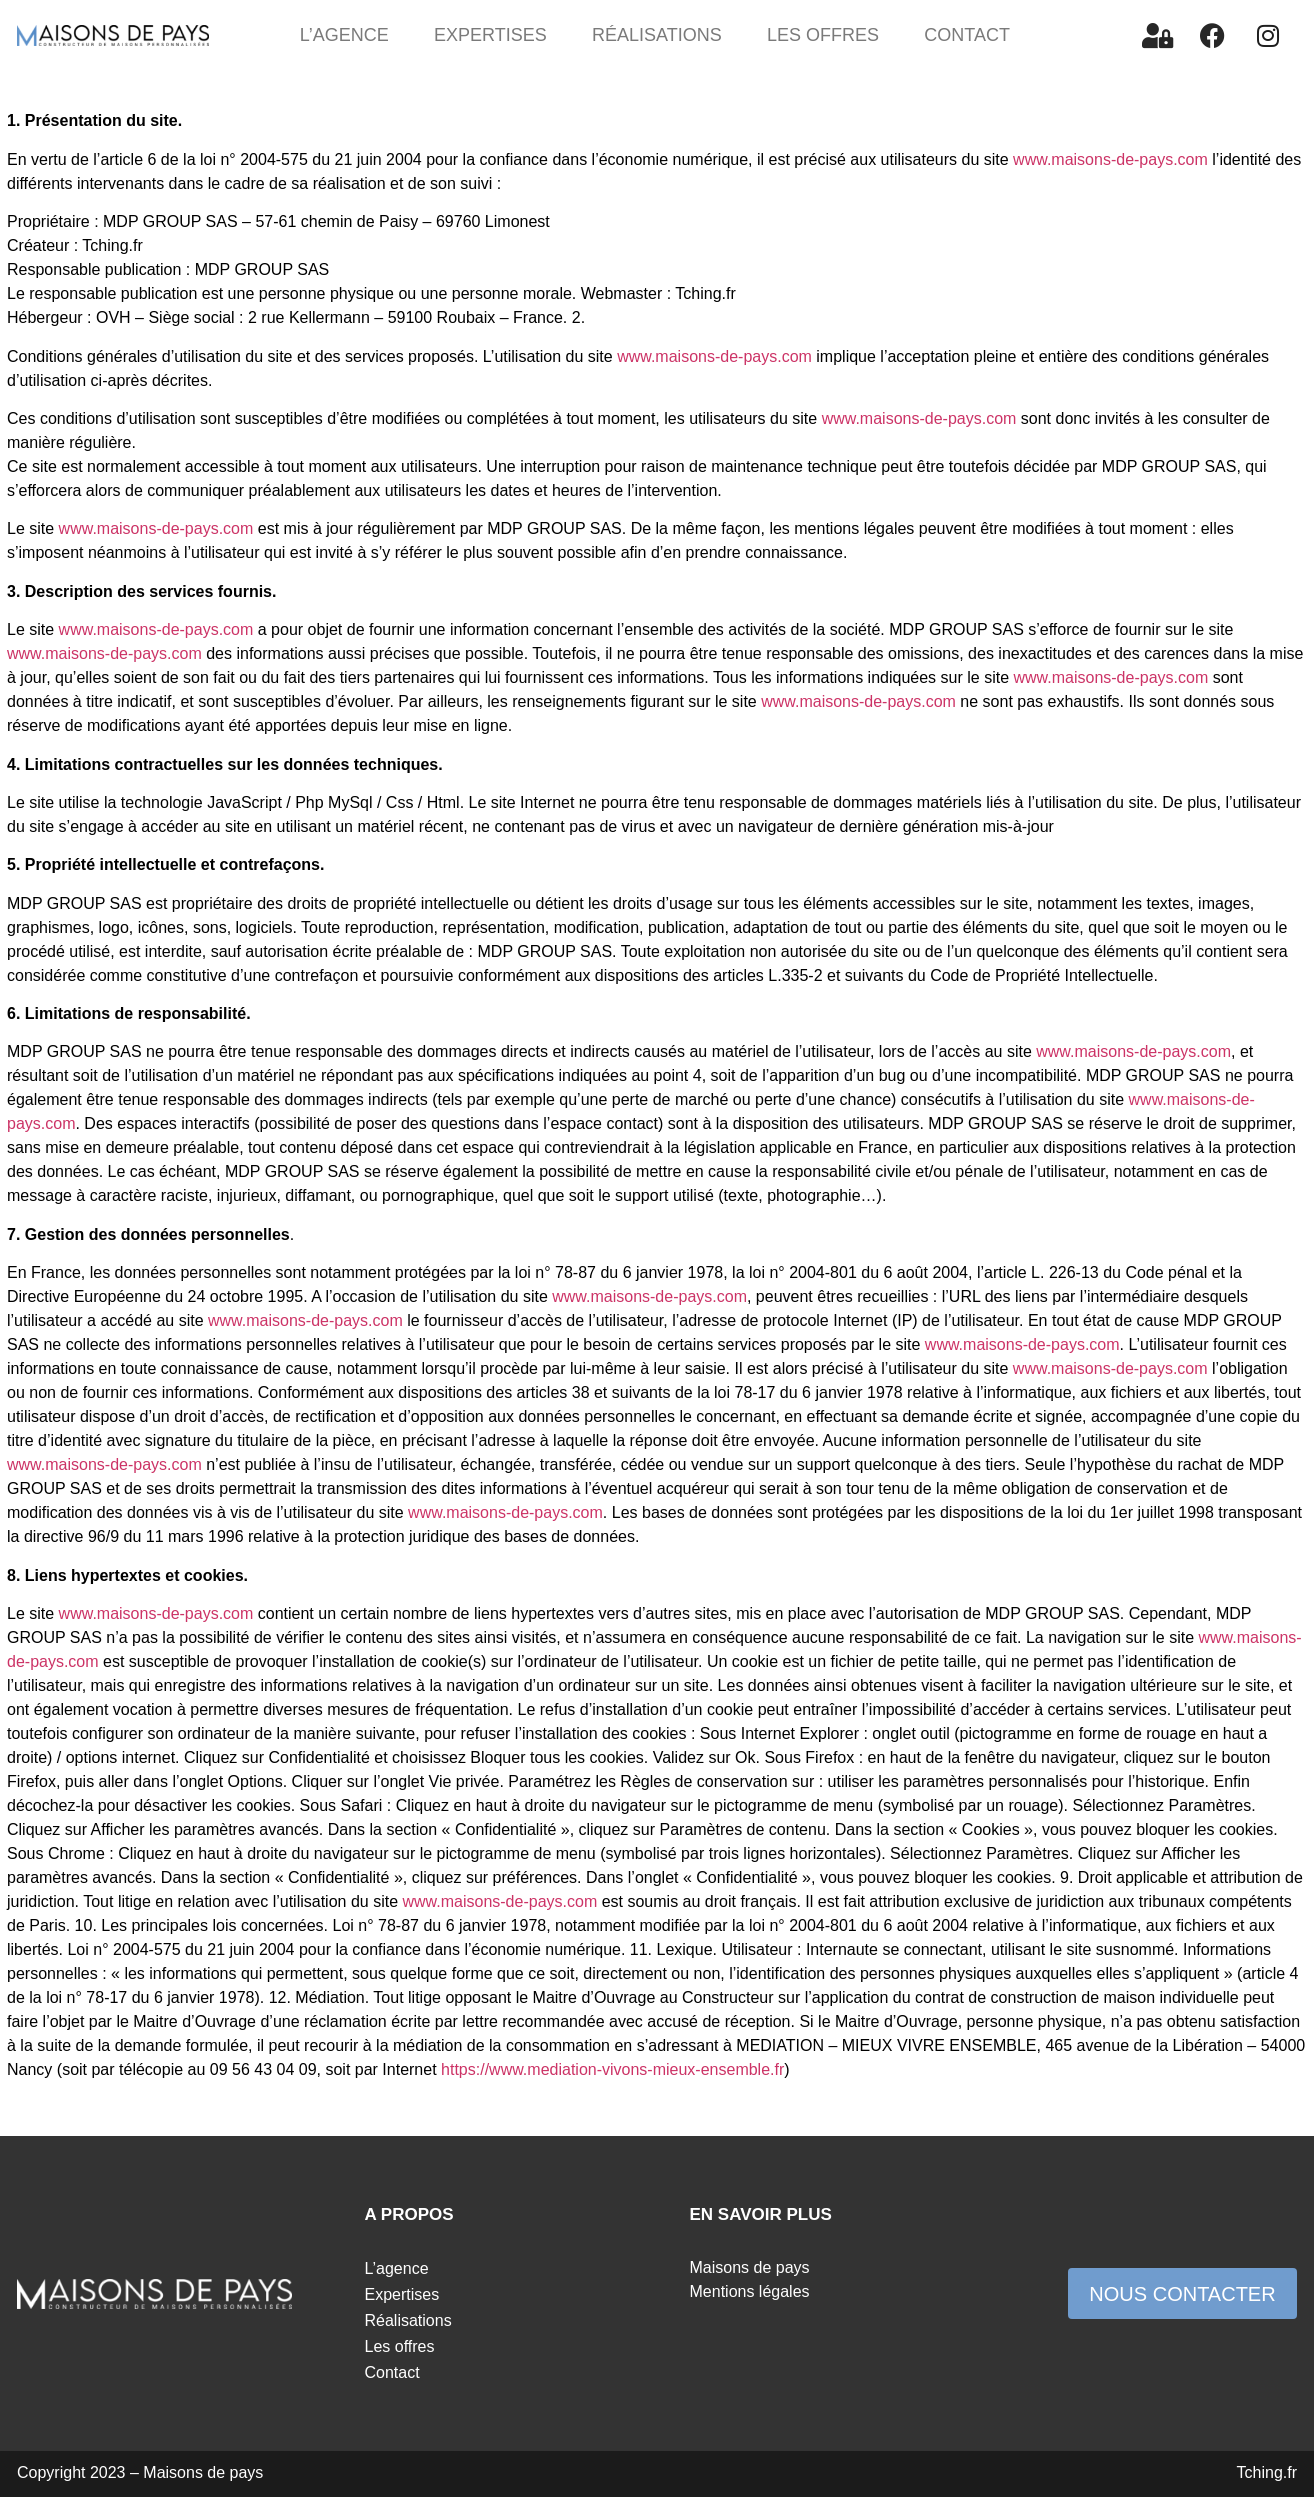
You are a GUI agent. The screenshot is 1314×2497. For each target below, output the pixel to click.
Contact (967, 35)
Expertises (490, 35)
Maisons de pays (750, 2267)
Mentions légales (750, 2291)
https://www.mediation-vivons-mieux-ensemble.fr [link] (612, 2069)
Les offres (823, 35)
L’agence (344, 35)
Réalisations (657, 35)
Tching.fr (1267, 2472)
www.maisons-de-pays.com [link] (1110, 159)
